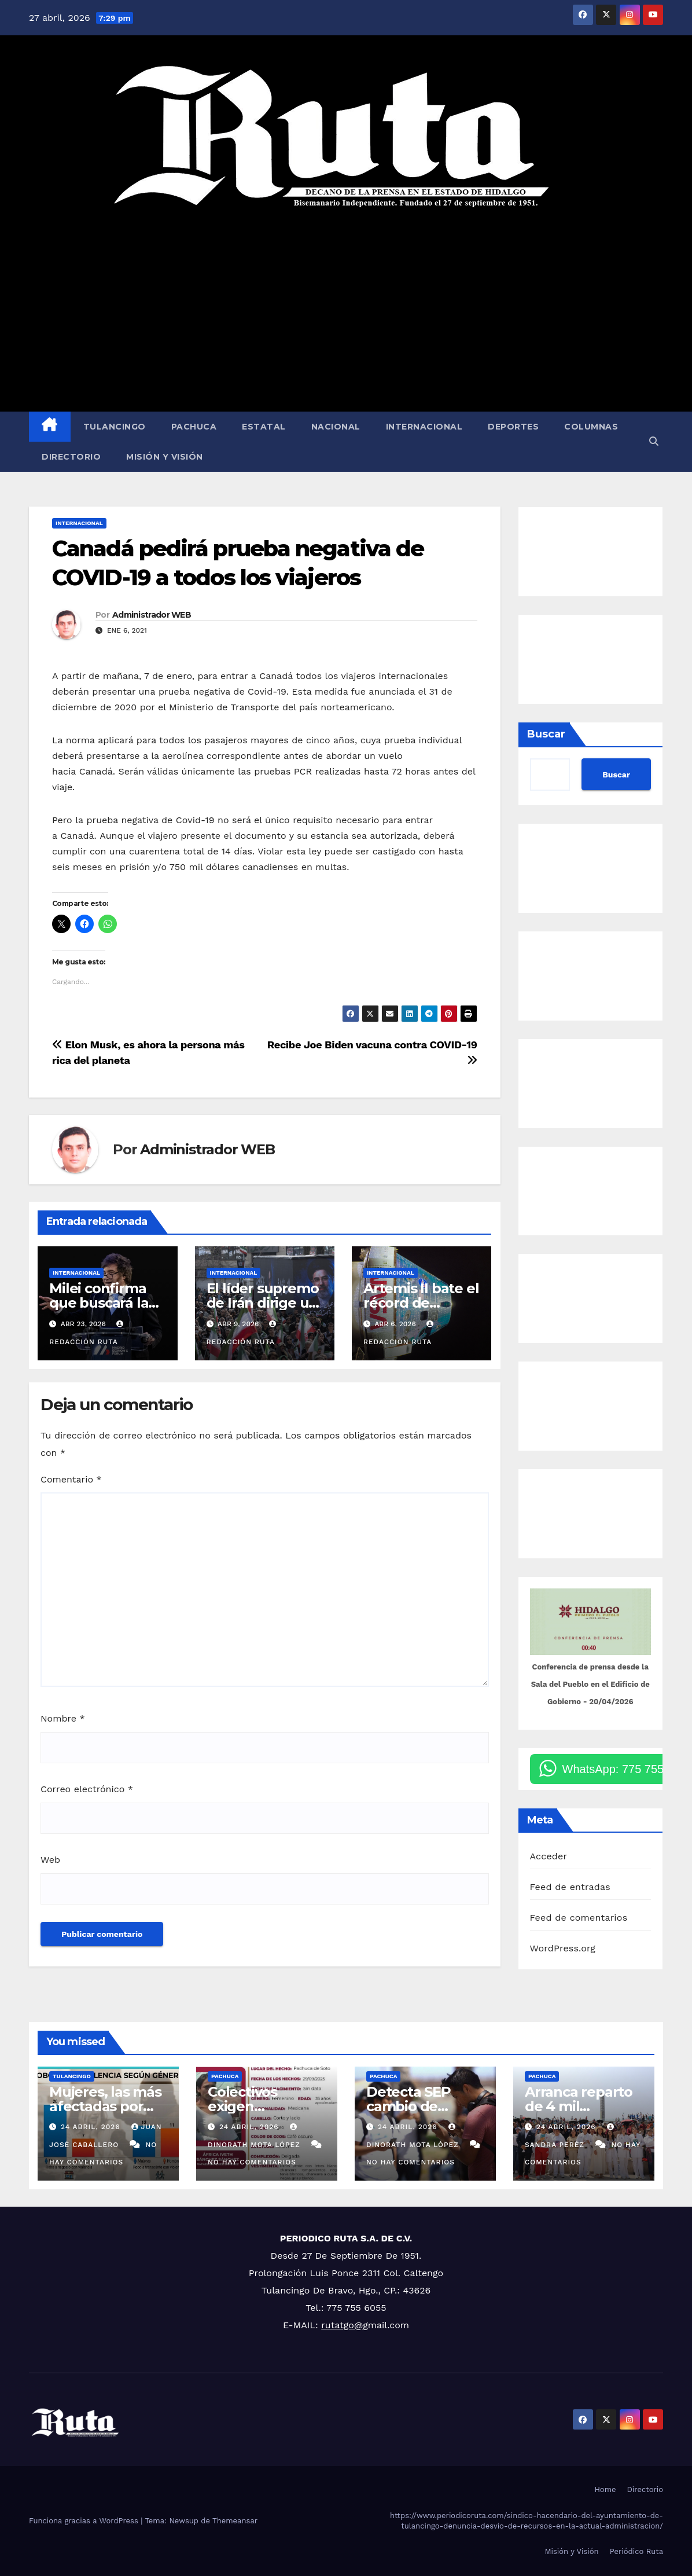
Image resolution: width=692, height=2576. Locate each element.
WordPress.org (563, 1948)
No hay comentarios (252, 2162)
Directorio (71, 457)
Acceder (549, 1856)
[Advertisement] (346, 310)
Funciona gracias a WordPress (85, 2520)
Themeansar (234, 2520)
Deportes (513, 426)
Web (50, 1859)
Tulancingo (114, 426)
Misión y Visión (164, 457)
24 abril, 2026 (92, 2127)
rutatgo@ (342, 2325)
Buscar (546, 734)
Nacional (335, 426)
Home (605, 2489)
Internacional (424, 426)
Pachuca (194, 426)
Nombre (63, 1718)
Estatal (264, 426)
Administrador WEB (151, 615)
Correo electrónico (87, 1789)
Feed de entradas (570, 1886)
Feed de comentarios (579, 1917)
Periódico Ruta (636, 2551)
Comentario (71, 1479)
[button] (653, 441)
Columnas (591, 426)
